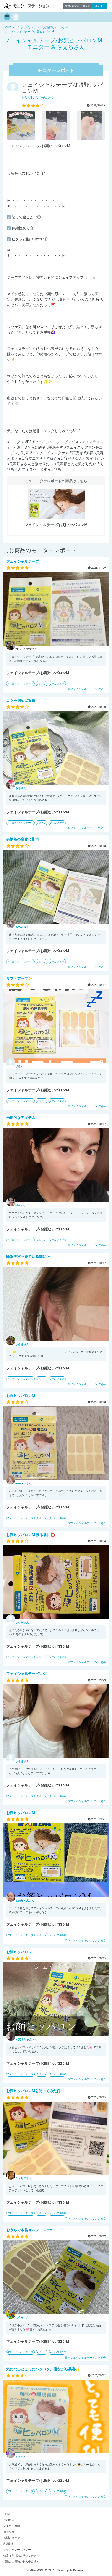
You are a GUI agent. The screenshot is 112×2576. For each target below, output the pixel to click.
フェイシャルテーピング (26, 1674)
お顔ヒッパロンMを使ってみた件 (33, 2091)
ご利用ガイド (11, 2520)
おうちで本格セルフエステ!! (29, 2230)
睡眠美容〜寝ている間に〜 (28, 1256)
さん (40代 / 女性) (38, 97)
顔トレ (42, 683)
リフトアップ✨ (19, 978)
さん (20, 788)
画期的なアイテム (20, 1118)
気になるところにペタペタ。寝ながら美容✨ (43, 2369)
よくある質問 (11, 2526)
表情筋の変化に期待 (22, 839)
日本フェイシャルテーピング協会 (85, 689)
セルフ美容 (58, 683)
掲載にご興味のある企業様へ (21, 2561)
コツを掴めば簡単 (20, 700)
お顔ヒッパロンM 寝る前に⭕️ (30, 1535)
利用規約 (8, 2543)
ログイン (99, 6)
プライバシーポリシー (17, 2549)
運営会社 (8, 2532)
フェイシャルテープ (22, 561)
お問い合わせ (11, 2537)
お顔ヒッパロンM (20, 1396)
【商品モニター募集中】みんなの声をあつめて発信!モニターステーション (26, 6)
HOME (7, 2514)
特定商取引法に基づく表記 (19, 2555)
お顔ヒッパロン (19, 1952)
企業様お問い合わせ (77, 6)
